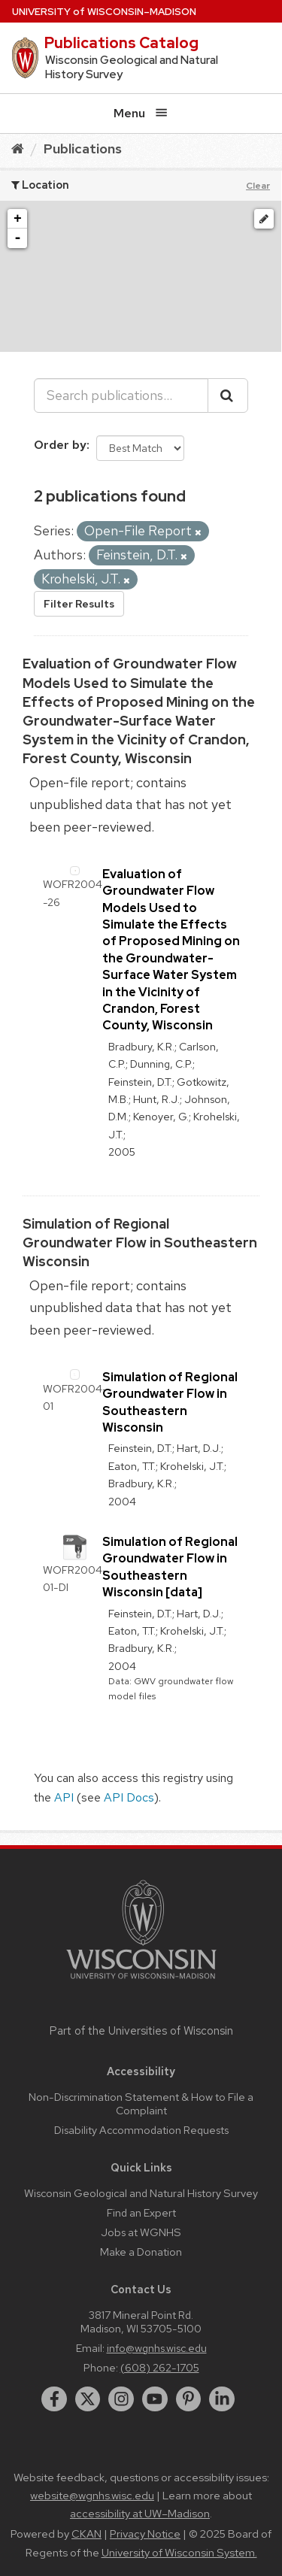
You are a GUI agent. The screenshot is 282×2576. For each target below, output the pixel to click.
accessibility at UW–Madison (140, 2513)
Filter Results (79, 604)
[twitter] (88, 2399)
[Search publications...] (121, 395)
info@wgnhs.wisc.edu (157, 2348)
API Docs (129, 1797)
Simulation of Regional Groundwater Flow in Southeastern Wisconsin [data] (170, 1567)
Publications (83, 148)
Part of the (141, 2030)
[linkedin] (222, 2399)
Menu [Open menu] (141, 113)
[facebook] (54, 2399)
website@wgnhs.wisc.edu (92, 2495)
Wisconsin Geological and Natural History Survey (141, 2193)
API (64, 1797)
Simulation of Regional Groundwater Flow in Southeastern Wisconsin (140, 1242)
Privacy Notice (145, 2533)
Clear (258, 186)
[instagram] (121, 2399)
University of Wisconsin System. (179, 2552)
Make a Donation (141, 2251)
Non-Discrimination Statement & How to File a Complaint (141, 2103)
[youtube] (155, 2399)
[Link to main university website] (141, 1982)
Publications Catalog (121, 43)
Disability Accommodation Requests (141, 2130)
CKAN (86, 2533)
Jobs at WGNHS (141, 2232)
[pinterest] (189, 2399)
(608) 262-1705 (159, 2367)
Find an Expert (141, 2212)
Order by (60, 445)
